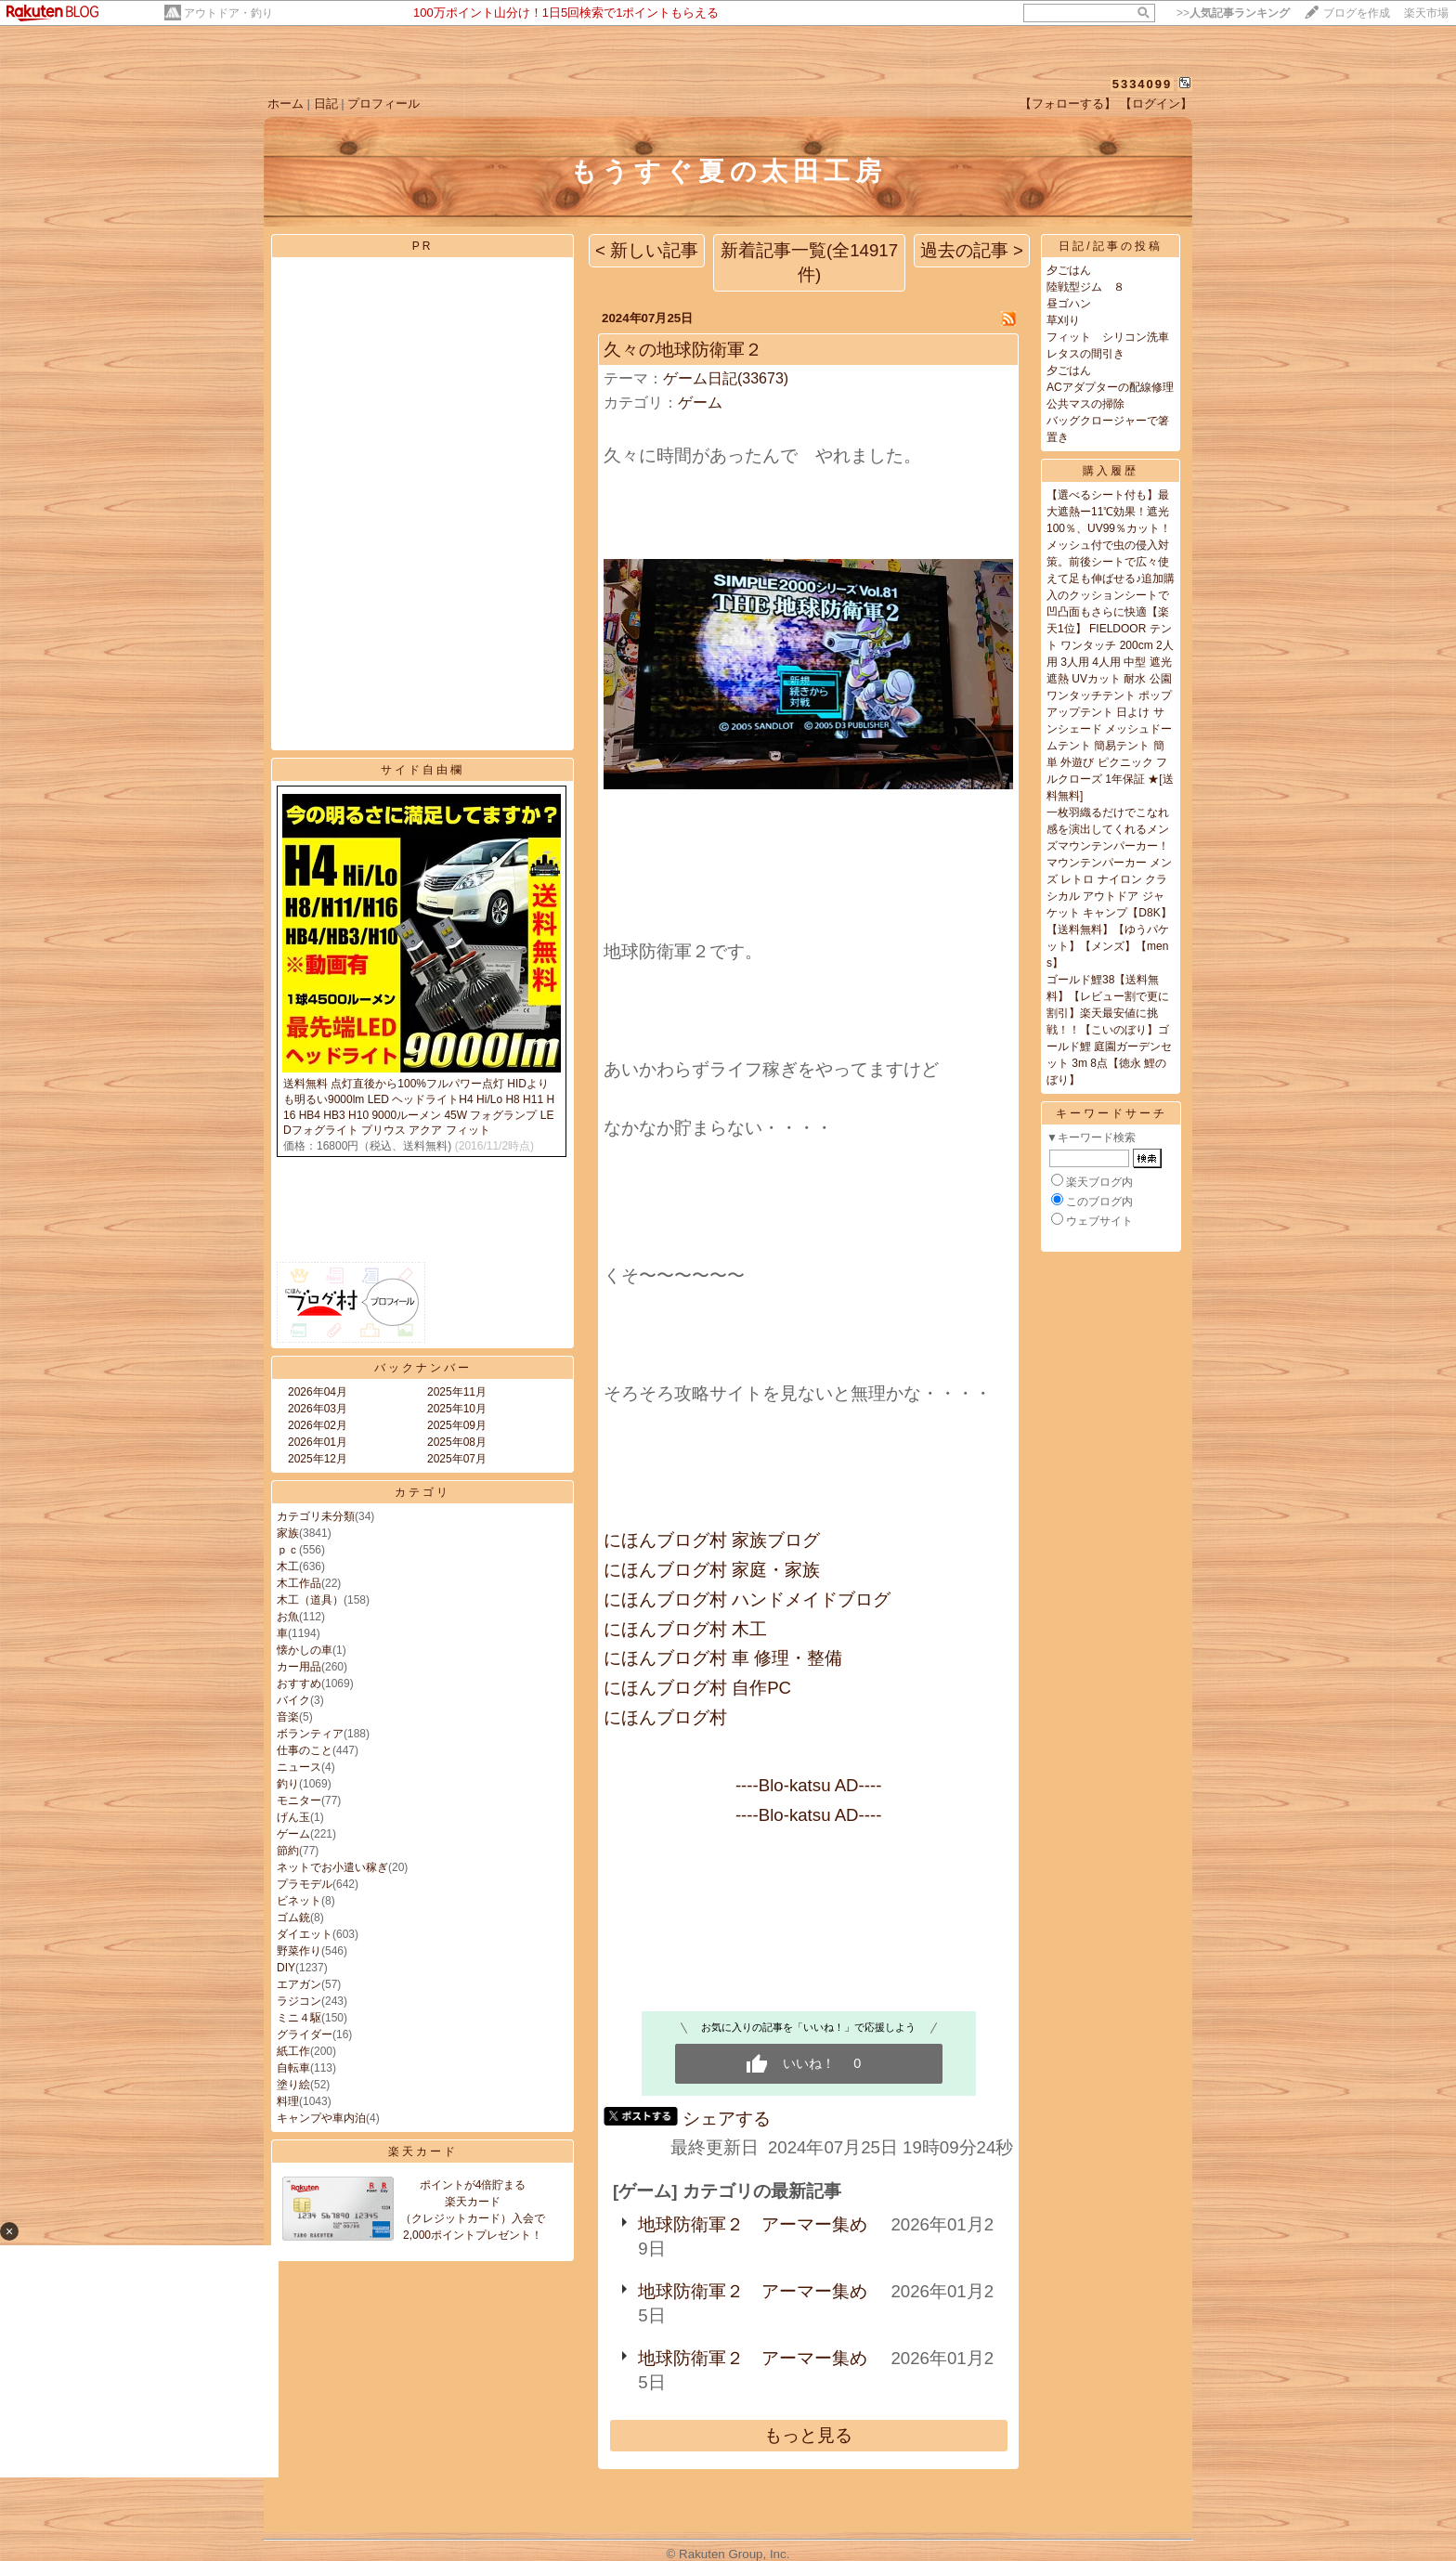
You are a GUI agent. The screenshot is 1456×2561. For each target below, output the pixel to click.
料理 (288, 2101)
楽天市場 (1426, 13)
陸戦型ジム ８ (1085, 286)
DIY (286, 1967)
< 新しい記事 (646, 250)
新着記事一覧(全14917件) (809, 262)
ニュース (299, 1767)
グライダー (304, 2034)
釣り (288, 1783)
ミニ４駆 (299, 2017)
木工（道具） (310, 1599)
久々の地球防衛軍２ (683, 349)
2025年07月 (457, 1458)
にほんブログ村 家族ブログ (712, 1540)
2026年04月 (317, 1391)
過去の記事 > (971, 250)
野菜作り (299, 1950)
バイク (293, 1700)
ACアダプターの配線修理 (1110, 387)
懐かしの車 (304, 1650)
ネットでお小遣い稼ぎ (332, 1867)
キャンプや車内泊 (321, 2118)
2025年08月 (457, 1442)
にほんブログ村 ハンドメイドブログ (747, 1599)
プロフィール (383, 103)
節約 (288, 1850)
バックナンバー (423, 1367)
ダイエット (304, 1934)
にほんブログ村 (665, 1717)
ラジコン (299, 2001)
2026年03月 (317, 1408)
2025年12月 (317, 1458)
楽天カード (423, 2151)
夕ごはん (1068, 270)
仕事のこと (304, 1750)
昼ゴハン (1068, 303)
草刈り (1063, 320)
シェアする (726, 2118)
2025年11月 (457, 1391)
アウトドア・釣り (228, 13)
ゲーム (293, 1833)
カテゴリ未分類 (316, 1516)
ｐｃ (288, 1549)
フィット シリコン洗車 (1107, 337)
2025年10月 (457, 1408)
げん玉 (293, 1817)
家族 (288, 1533)
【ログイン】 (1156, 103)
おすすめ (299, 1683)
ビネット (299, 1900)
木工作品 (299, 1583)
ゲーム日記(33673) (725, 378)
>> (1233, 13)
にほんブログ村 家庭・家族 (712, 1570)
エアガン (299, 1984)
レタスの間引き (1085, 353)
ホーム (285, 103)
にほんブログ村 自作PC (697, 1687)
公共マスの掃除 (1085, 403)
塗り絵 (293, 2084)
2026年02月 (317, 1425)
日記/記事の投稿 (1110, 246)
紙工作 (293, 2051)
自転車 (293, 2067)
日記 (326, 103)
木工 (288, 1566)
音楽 (288, 1716)
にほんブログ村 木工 (685, 1629)
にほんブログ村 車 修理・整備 (723, 1658)
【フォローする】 (1068, 103)
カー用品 (299, 1666)
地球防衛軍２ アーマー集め (752, 2224)
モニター (299, 1800)
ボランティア (310, 1733)
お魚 (288, 1616)
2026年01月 (317, 1442)
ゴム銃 (293, 1917)
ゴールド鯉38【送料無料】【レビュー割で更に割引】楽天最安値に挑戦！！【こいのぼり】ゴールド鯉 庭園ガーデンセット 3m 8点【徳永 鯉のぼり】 (1109, 1029)
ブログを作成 (1356, 13)
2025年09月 (457, 1425)
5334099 (1142, 84)
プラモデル (304, 1884)
